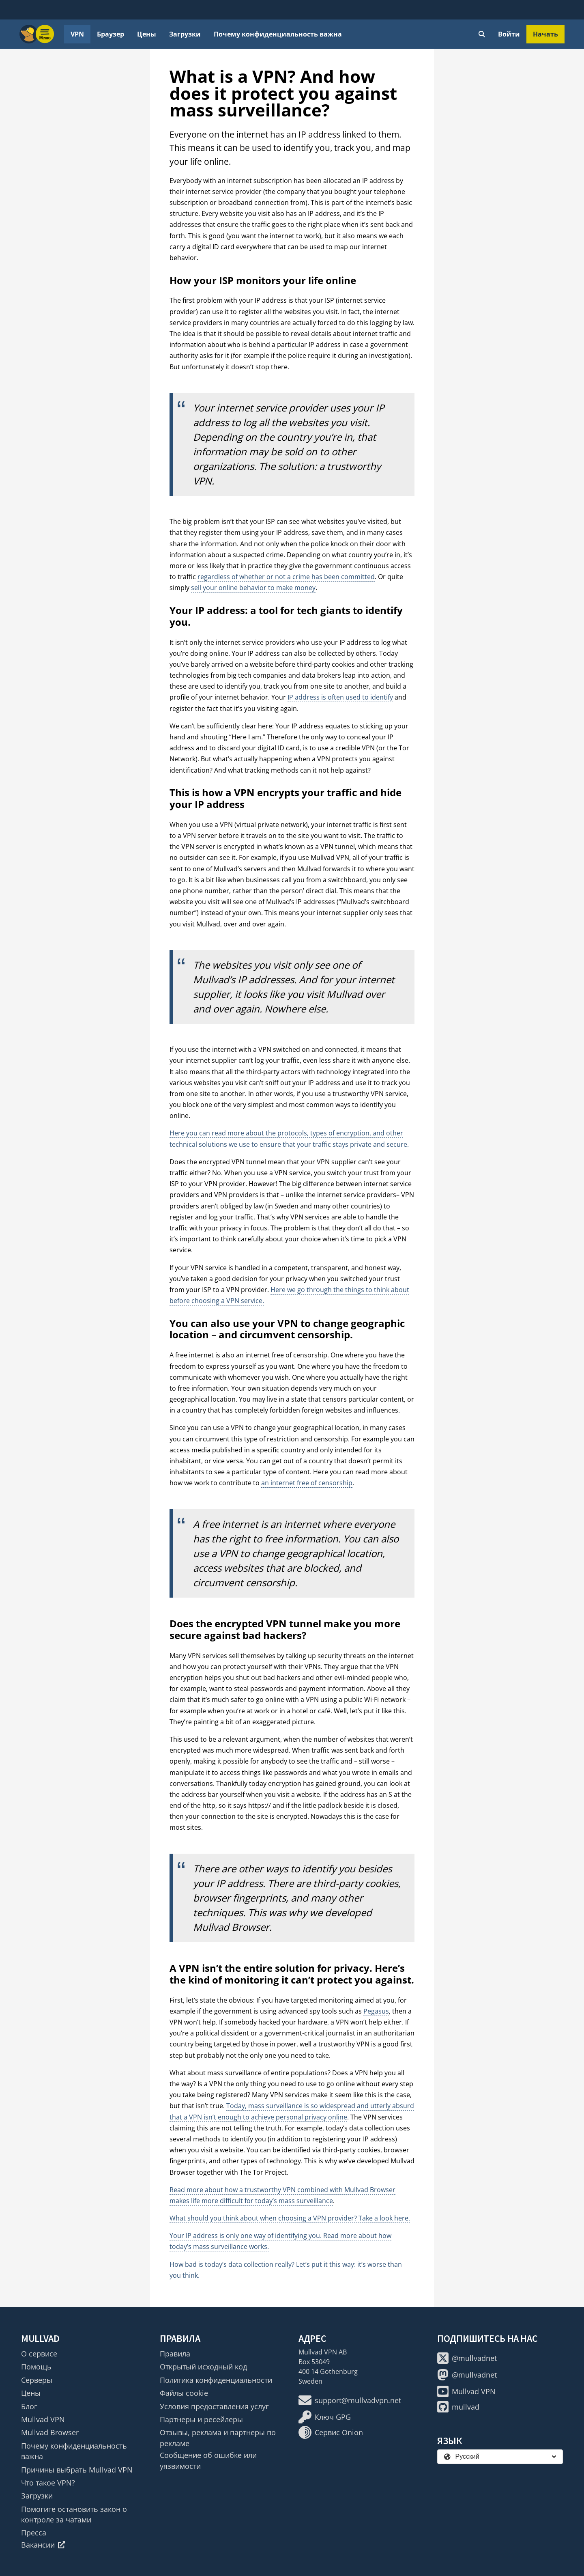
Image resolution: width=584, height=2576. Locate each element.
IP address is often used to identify (340, 697)
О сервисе (39, 2353)
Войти (509, 34)
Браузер (110, 34)
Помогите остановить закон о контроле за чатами (74, 2514)
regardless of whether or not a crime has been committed (286, 576)
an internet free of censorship (306, 1482)
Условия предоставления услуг (214, 2406)
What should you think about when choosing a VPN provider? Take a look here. (290, 2218)
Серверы (36, 2380)
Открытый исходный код (203, 2366)
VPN (77, 34)
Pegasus (376, 2011)
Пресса (33, 2532)
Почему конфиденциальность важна (278, 34)
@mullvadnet (467, 2358)
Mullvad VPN (43, 2419)
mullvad (458, 2406)
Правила (175, 2353)
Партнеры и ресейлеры (201, 2419)
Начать (545, 34)
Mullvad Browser (50, 2432)
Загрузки (185, 34)
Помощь (36, 2366)
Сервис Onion (330, 2432)
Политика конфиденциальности (216, 2380)
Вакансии (43, 2545)
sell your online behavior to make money (253, 587)
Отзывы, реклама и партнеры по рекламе (218, 2437)
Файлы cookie (184, 2393)
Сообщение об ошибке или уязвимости (208, 2460)
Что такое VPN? (48, 2483)
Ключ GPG (324, 2416)
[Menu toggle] (45, 34)
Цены (146, 34)
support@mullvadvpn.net (349, 2400)
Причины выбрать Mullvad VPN (77, 2470)
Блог (29, 2406)
